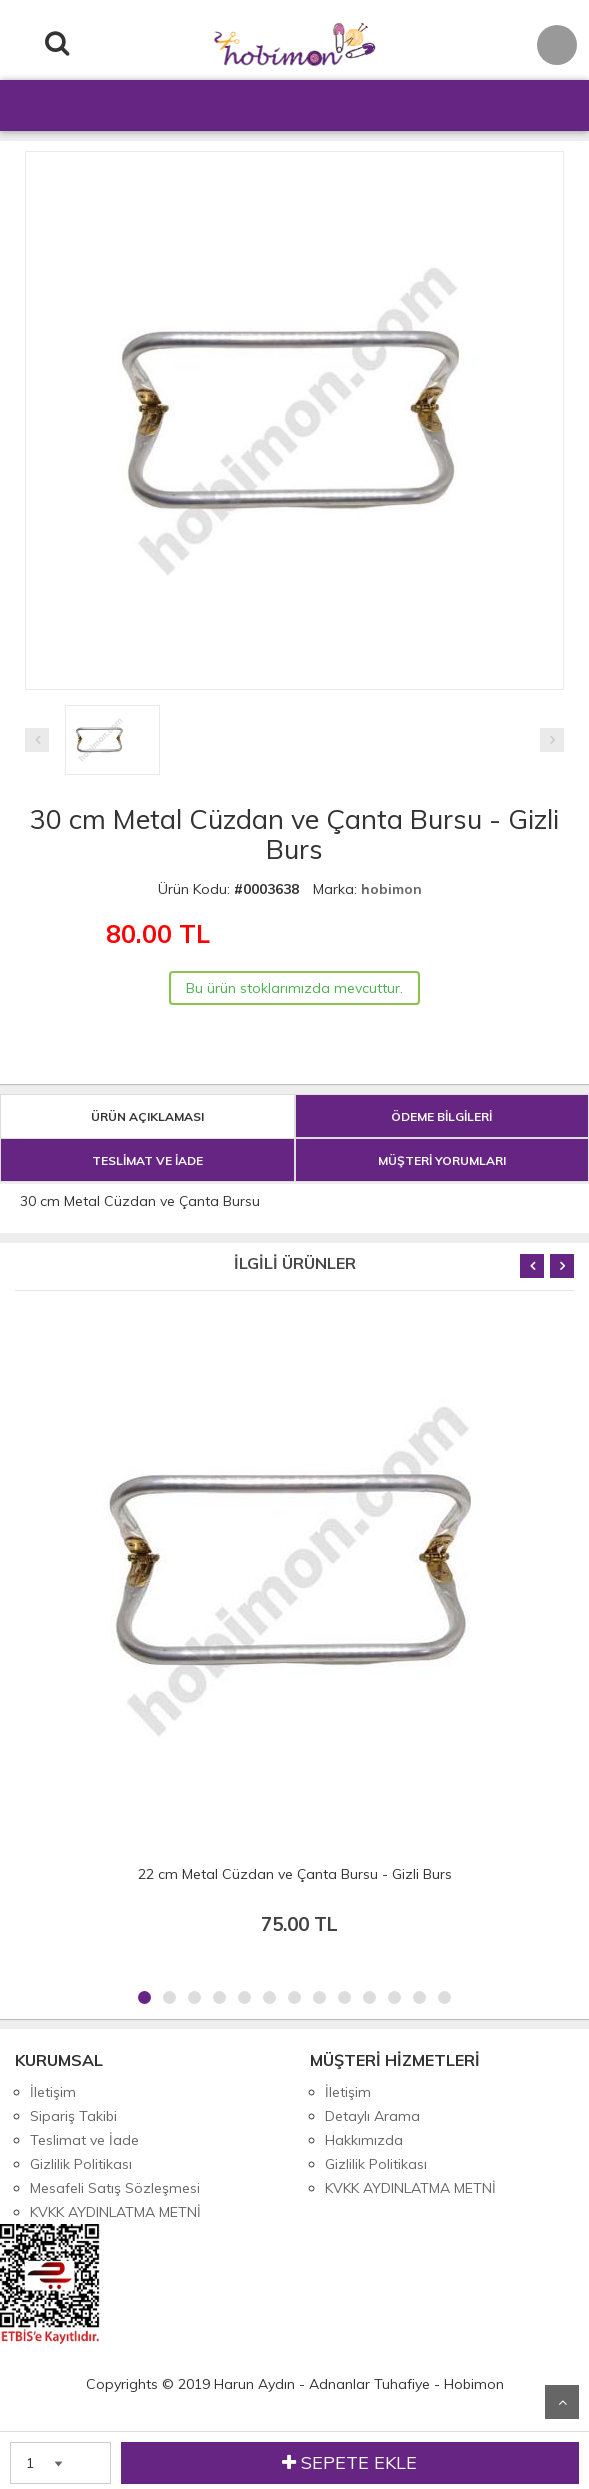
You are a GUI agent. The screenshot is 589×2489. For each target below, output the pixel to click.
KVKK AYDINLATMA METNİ (115, 2212)
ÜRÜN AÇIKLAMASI (147, 1116)
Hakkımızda (364, 2140)
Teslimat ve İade (84, 2140)
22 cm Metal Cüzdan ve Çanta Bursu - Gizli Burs (295, 1874)
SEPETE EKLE (349, 2463)
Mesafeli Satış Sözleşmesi (115, 2188)
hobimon (391, 889)
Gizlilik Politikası (81, 2164)
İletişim (53, 2092)
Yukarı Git (562, 2402)
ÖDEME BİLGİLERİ (441, 1116)
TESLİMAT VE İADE (147, 1160)
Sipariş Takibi (73, 2116)
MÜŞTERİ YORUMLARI (442, 1160)
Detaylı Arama (372, 2116)
